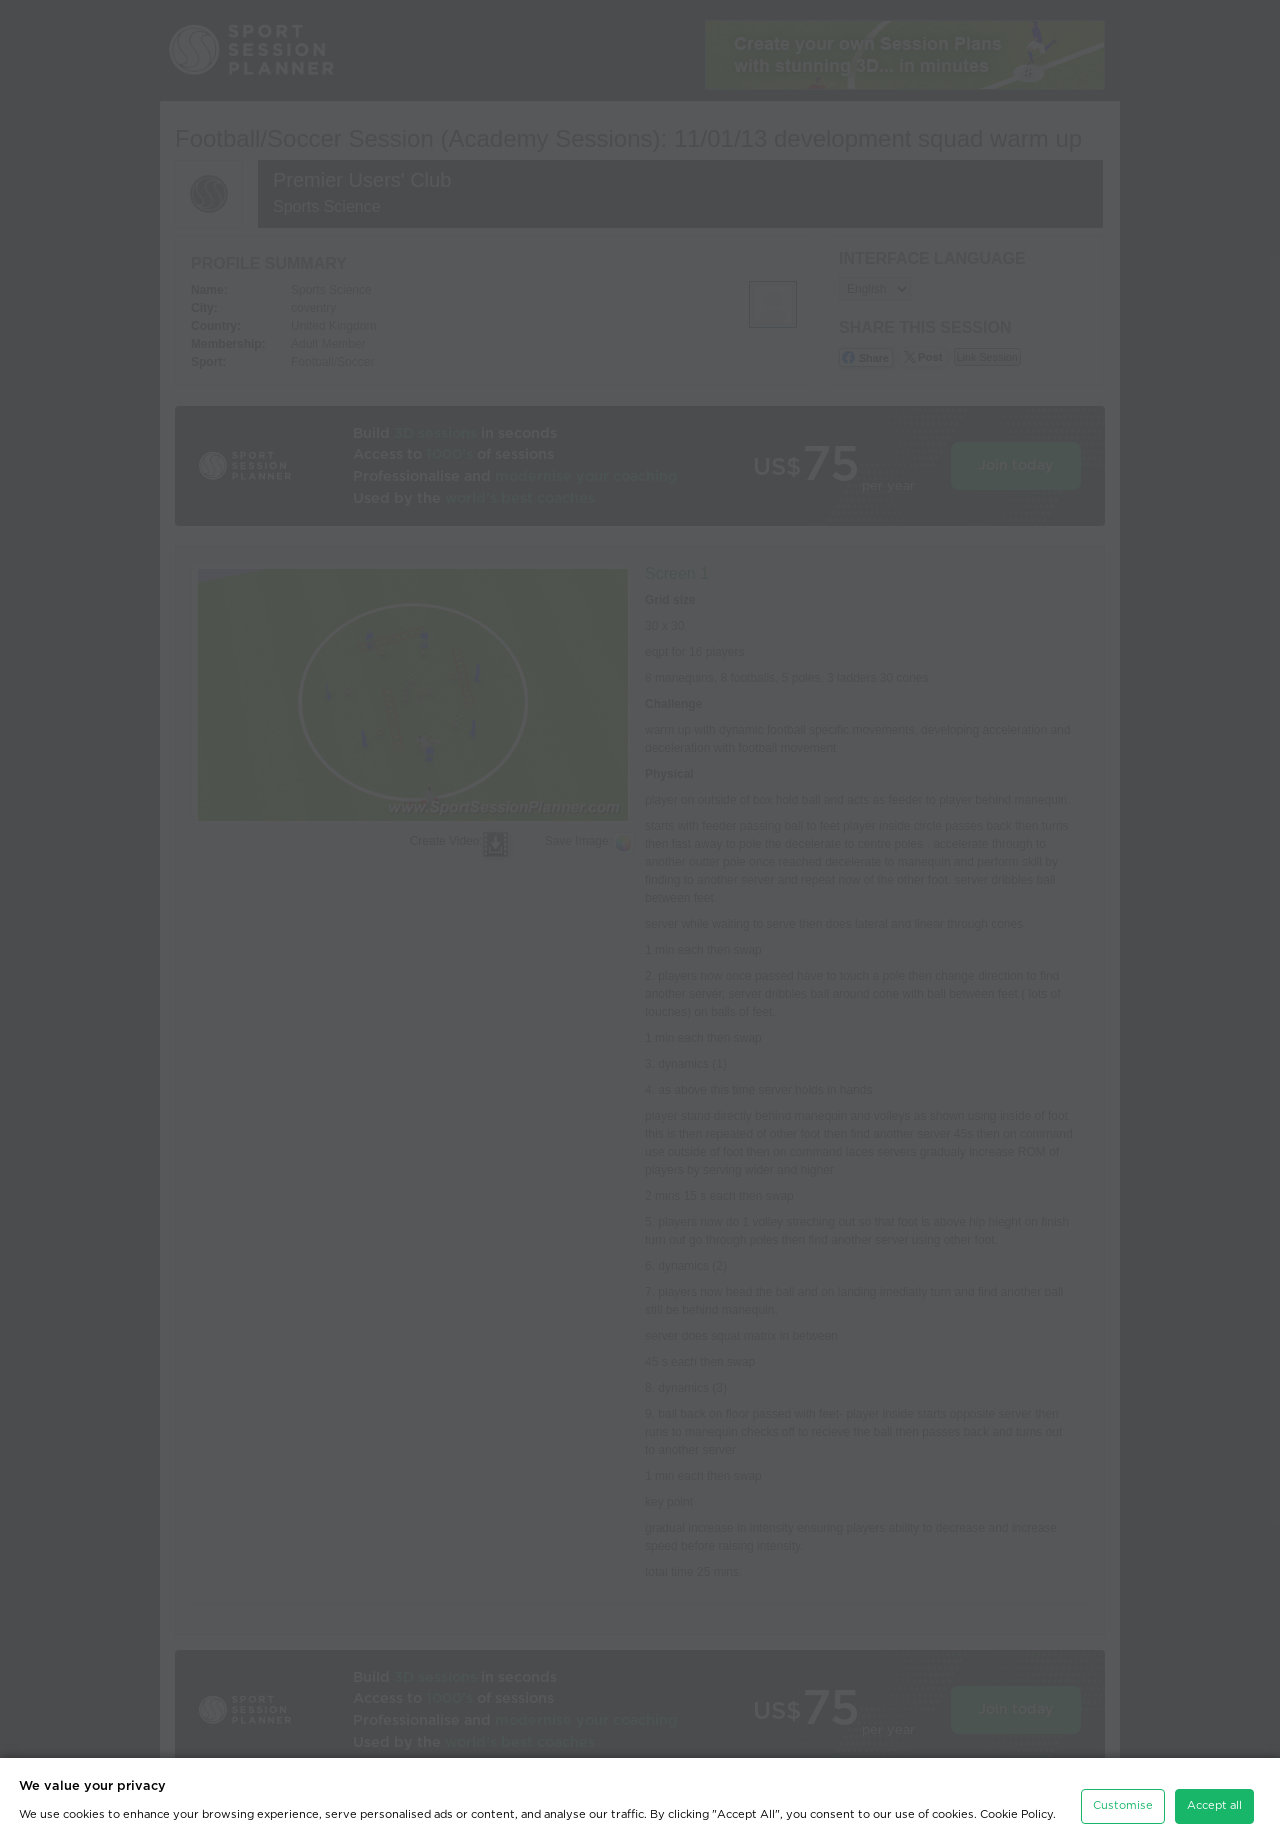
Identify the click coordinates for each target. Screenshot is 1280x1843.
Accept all (1214, 1800)
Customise (1123, 1800)
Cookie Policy (1016, 1809)
